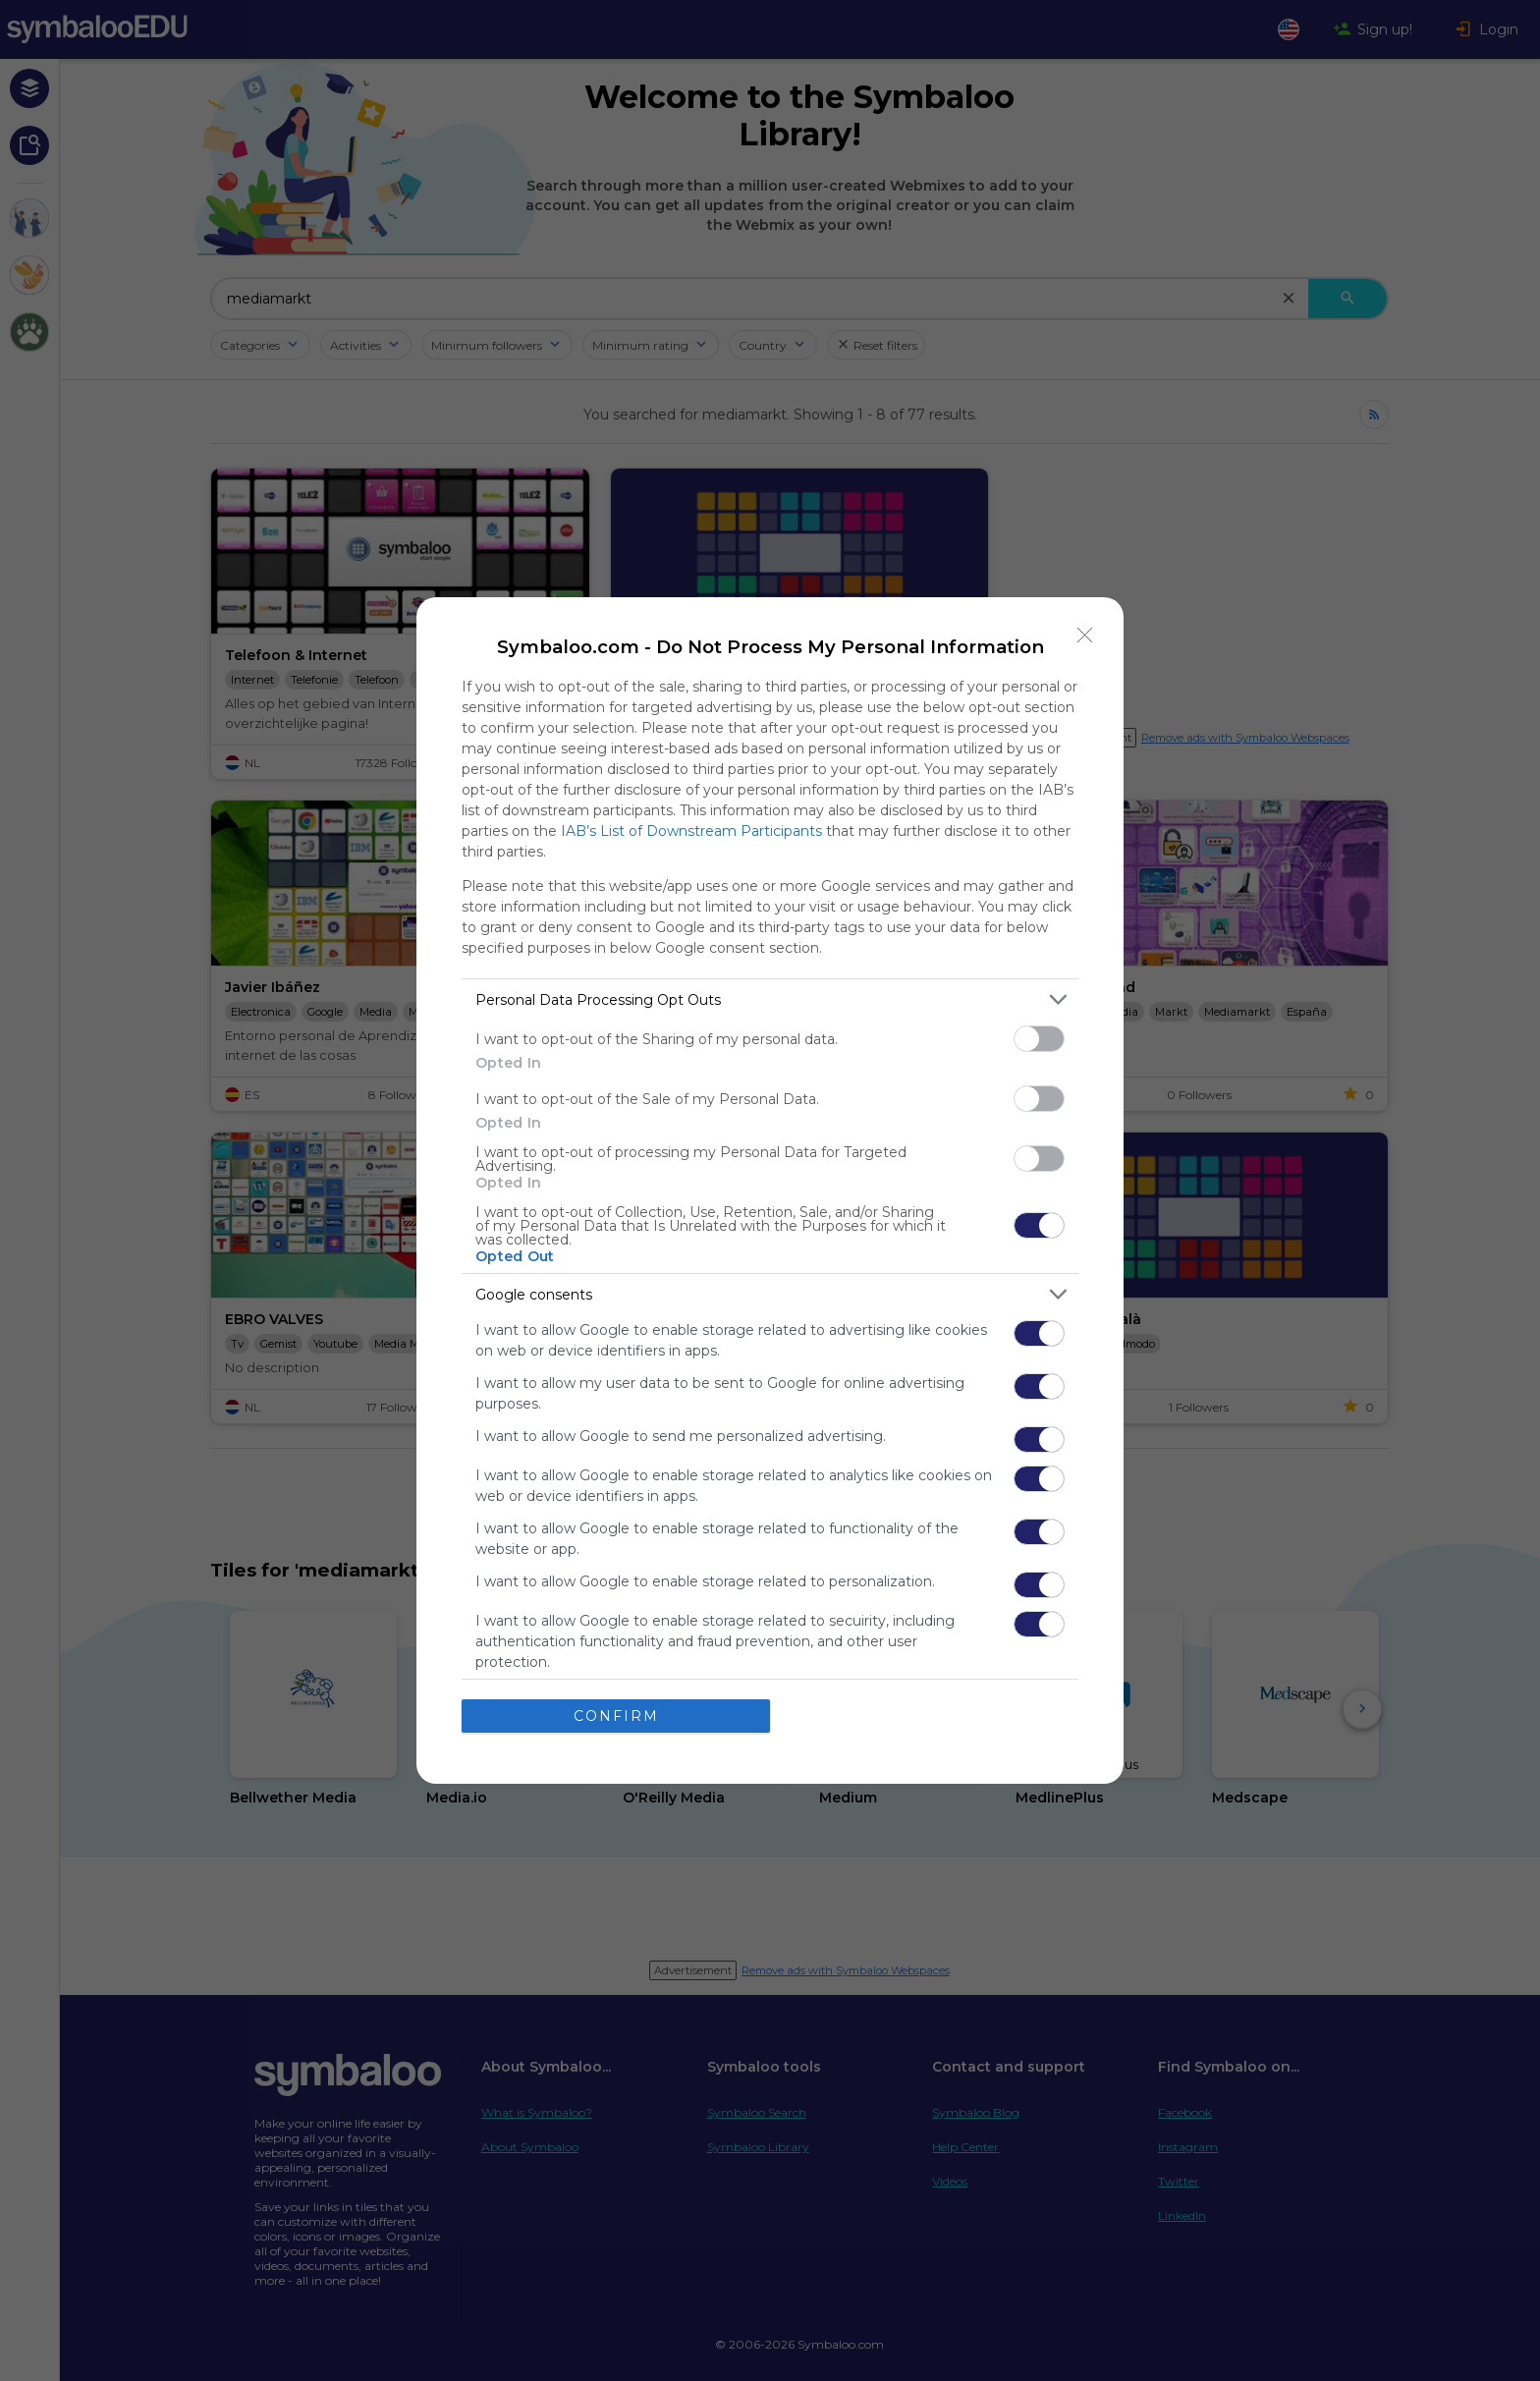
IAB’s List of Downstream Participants (691, 831)
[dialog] (770, 1190)
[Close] (1085, 635)
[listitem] (770, 999)
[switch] (1039, 1038)
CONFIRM (616, 1716)
